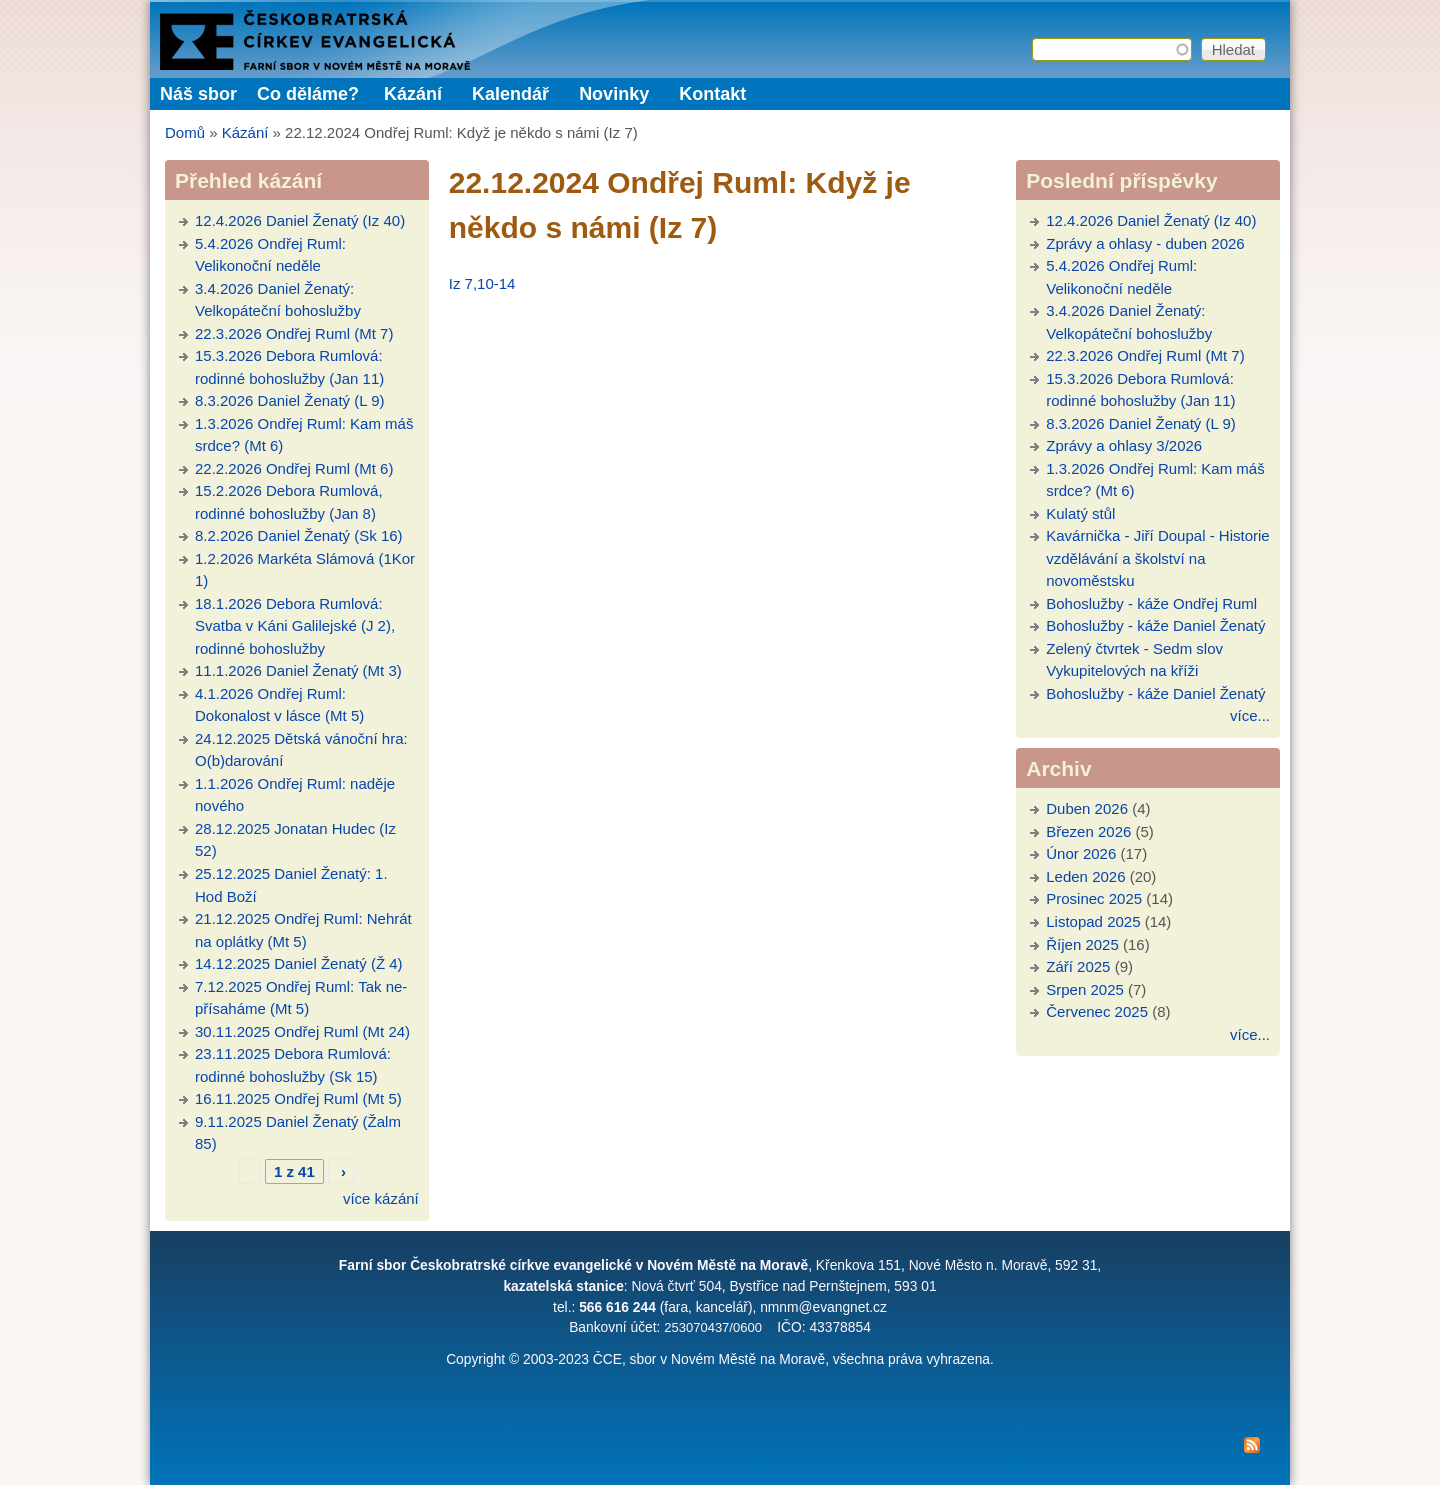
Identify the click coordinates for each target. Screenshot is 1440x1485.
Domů (185, 132)
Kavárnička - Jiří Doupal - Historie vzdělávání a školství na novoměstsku (1157, 558)
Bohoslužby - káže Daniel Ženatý (1155, 625)
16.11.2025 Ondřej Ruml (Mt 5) (298, 1098)
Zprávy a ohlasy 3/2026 (1124, 445)
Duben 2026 (1087, 808)
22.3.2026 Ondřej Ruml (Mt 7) (294, 333)
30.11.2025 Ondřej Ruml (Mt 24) (302, 1031)
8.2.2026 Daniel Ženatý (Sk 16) (299, 535)
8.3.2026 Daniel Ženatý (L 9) (290, 400)
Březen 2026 (1088, 831)
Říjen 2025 (1082, 944)
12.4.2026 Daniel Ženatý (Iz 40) (300, 220)
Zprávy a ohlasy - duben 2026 (1145, 243)
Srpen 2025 (1085, 989)
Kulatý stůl (1080, 513)
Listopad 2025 (1093, 921)
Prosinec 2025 (1094, 898)
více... (1250, 715)
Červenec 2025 (1097, 1011)
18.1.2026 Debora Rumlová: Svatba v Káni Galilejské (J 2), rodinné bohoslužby (295, 626)
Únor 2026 (1081, 853)
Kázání (413, 94)
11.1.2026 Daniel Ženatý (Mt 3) (298, 670)
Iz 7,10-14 (482, 283)
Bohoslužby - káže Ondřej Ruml (1151, 603)
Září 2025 (1078, 966)
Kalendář (510, 94)
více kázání (381, 1198)
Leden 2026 (1085, 876)
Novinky (614, 94)
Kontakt (712, 94)
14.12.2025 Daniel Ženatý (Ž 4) (299, 963)
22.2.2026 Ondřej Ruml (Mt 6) (294, 468)
